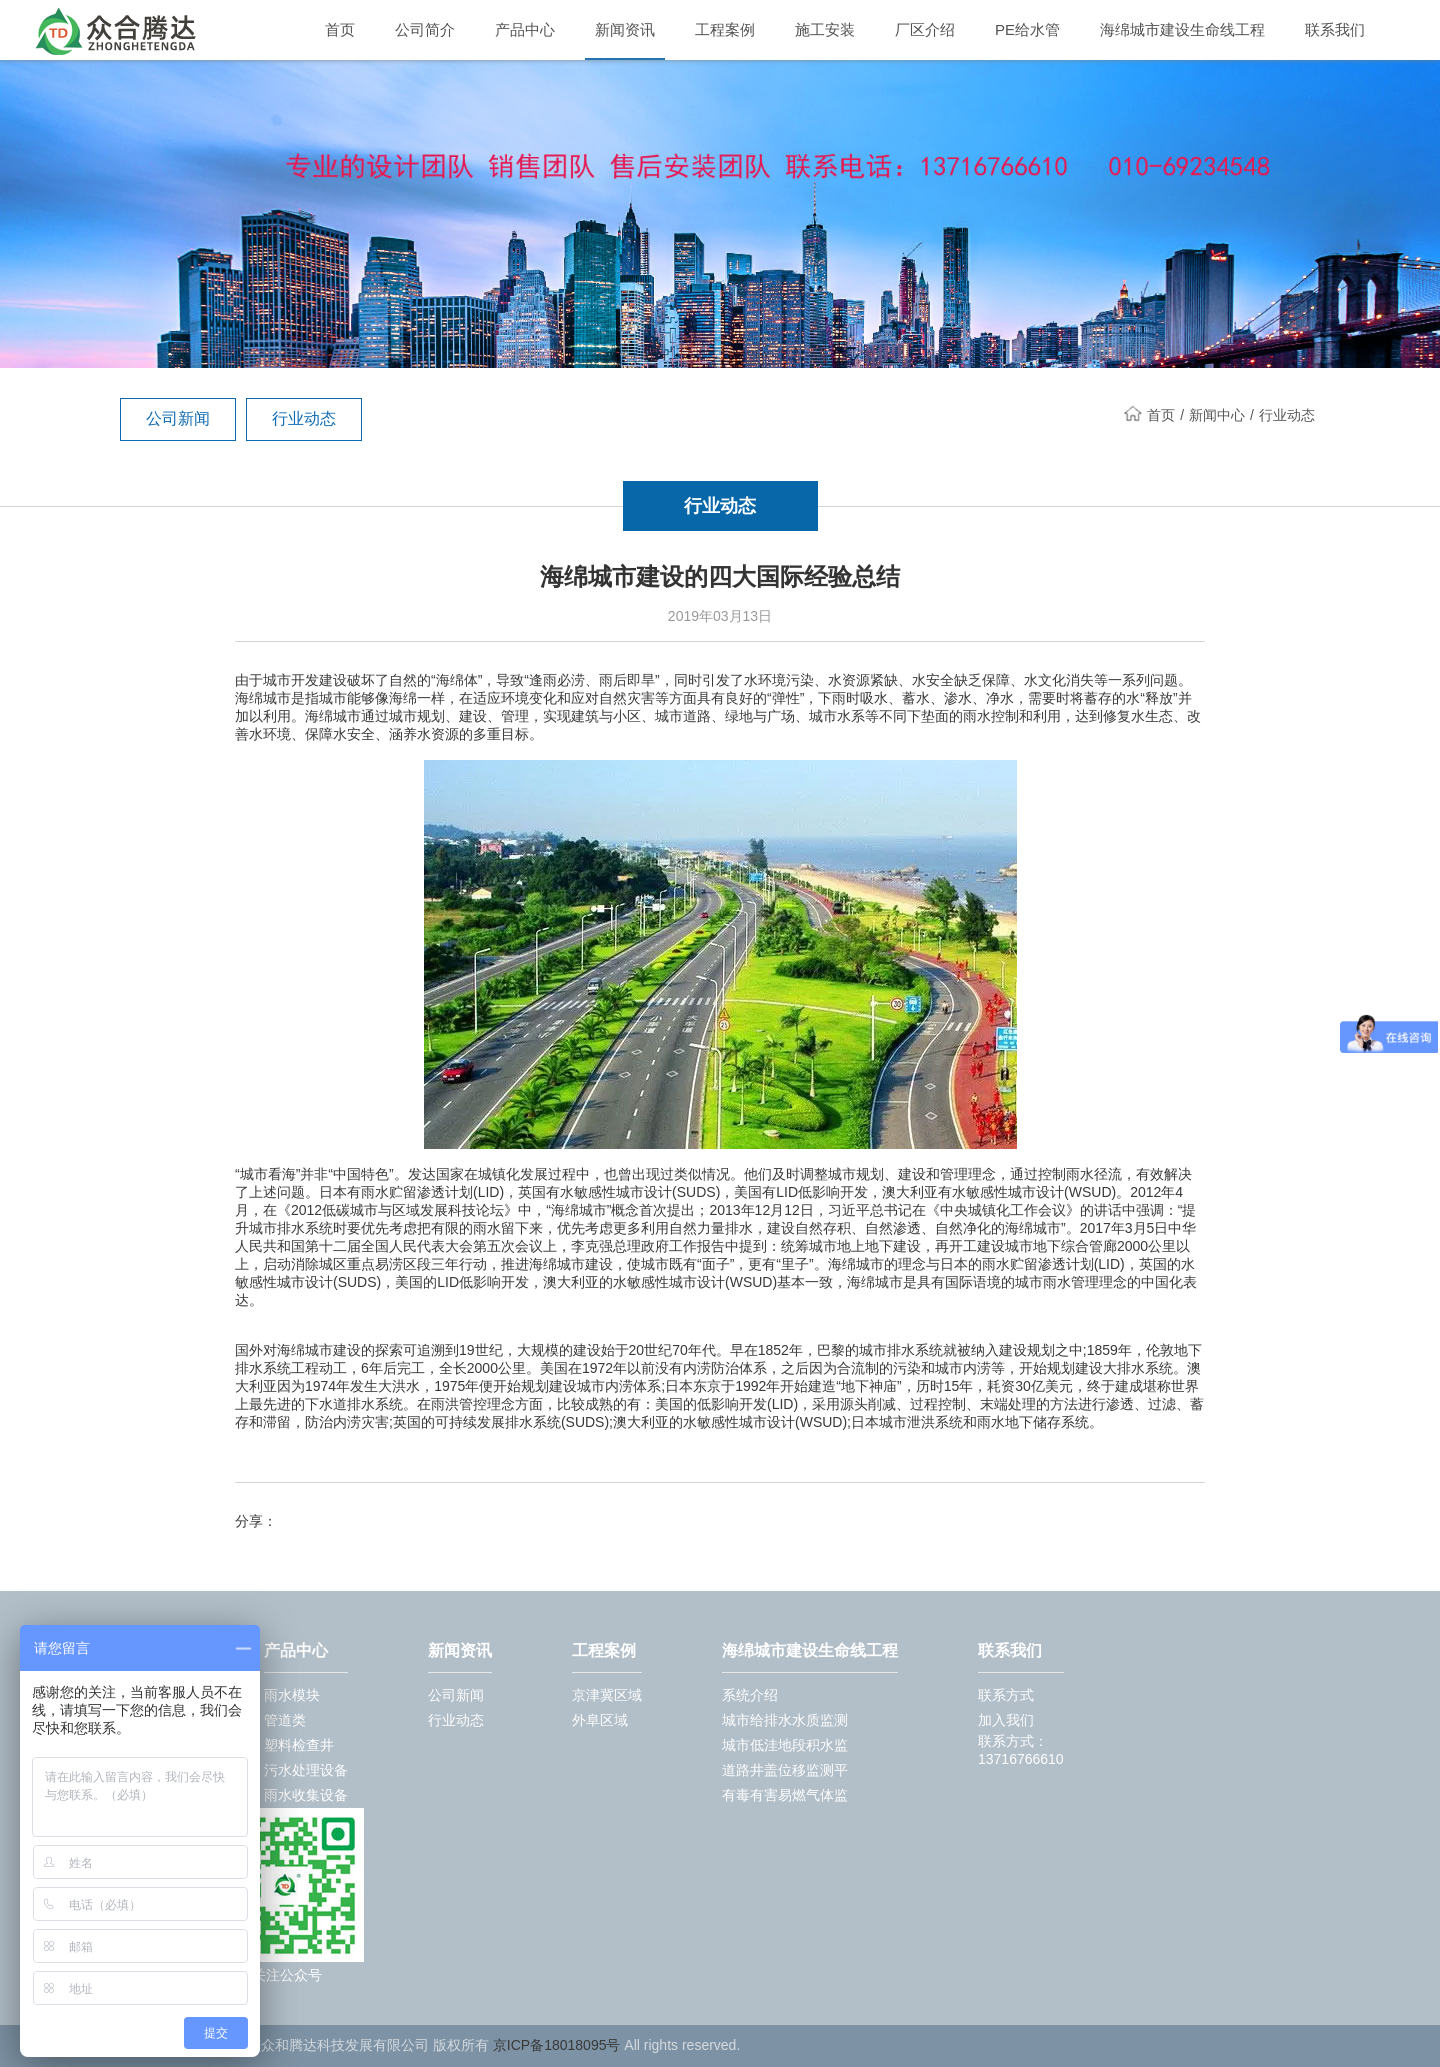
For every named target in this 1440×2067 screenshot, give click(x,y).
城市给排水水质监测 (785, 1720)
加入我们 (1006, 1720)
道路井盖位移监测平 (785, 1770)
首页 (340, 30)
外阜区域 (600, 1720)
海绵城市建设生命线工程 (1182, 30)
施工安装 (825, 30)
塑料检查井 (299, 1745)
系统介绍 (750, 1695)
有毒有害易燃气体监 (785, 1795)
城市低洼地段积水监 (785, 1745)
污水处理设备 (306, 1770)
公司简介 (425, 30)
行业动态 (304, 418)
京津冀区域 (607, 1695)
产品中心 (525, 30)
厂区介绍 (925, 30)
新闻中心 (1217, 415)
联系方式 (1006, 1695)
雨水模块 (292, 1695)
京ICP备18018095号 (557, 2045)
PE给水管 (1027, 30)
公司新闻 (178, 418)
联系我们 (1335, 30)
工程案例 (725, 30)
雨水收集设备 (306, 1795)
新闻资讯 (625, 30)
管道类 (285, 1720)
